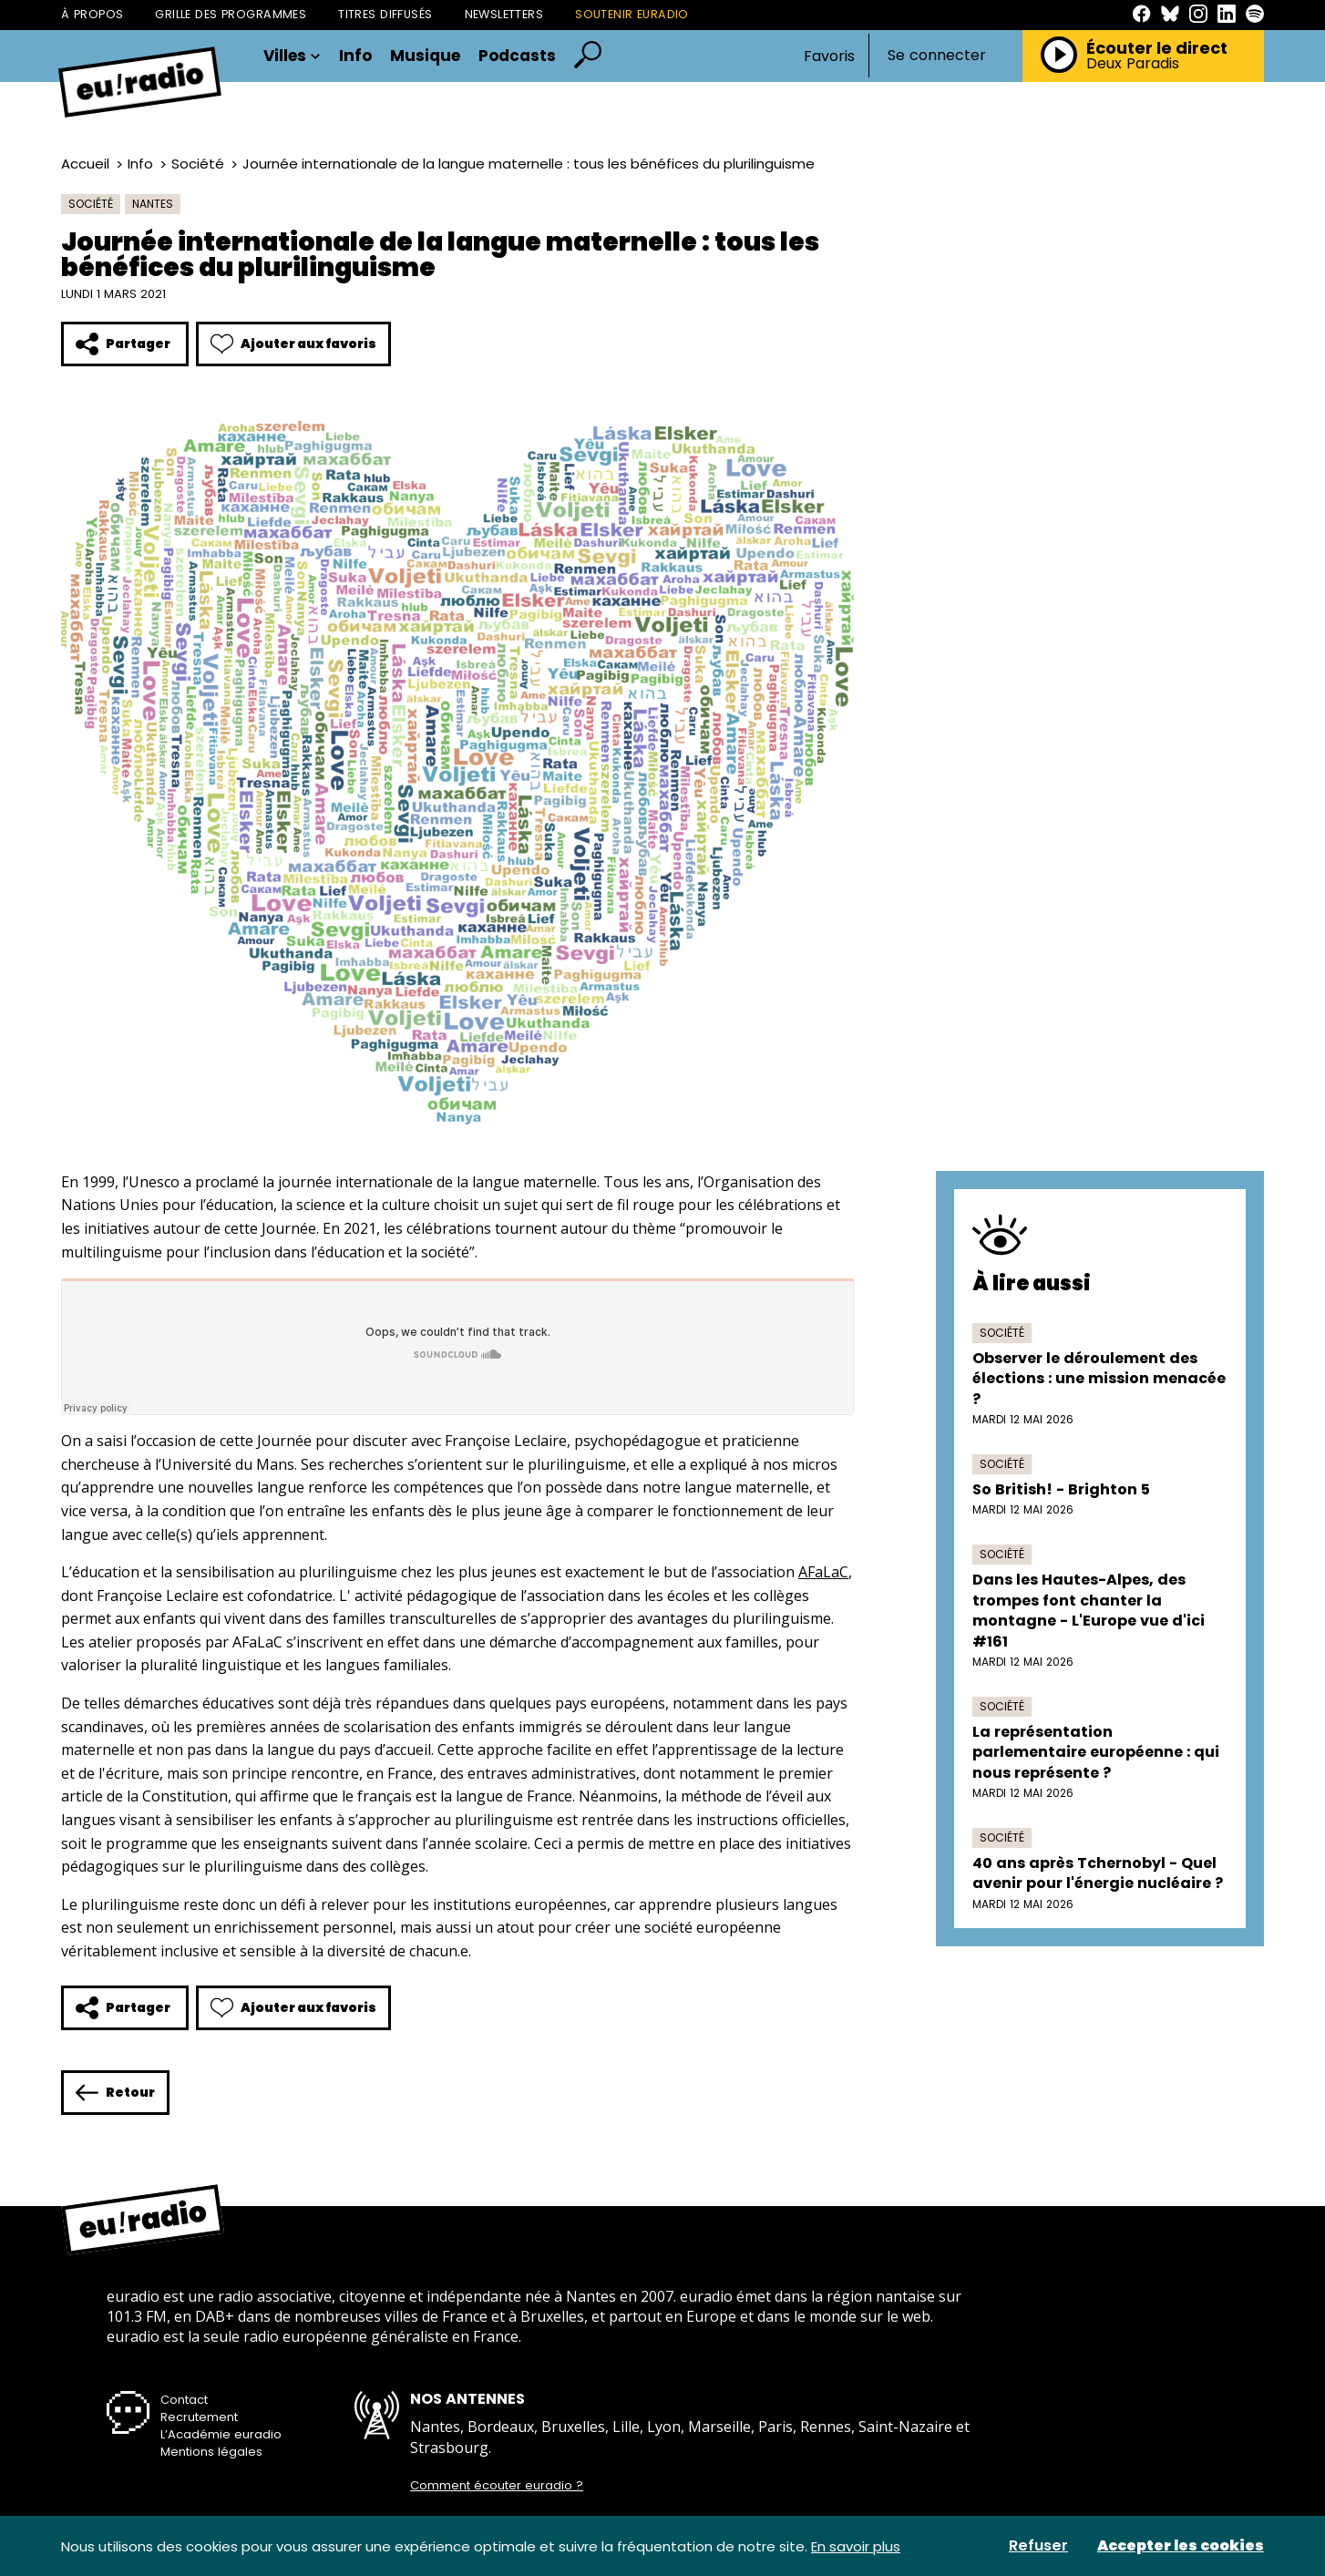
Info (355, 56)
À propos (92, 14)
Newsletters (504, 14)
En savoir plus (855, 2546)
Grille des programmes (230, 14)
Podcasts (517, 56)
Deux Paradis (1132, 63)
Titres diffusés (385, 14)
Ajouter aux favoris (293, 344)
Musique (425, 56)
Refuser (1038, 2546)
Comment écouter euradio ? (496, 2486)
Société (197, 163)
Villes (292, 56)
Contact (184, 2399)
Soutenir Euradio (632, 14)
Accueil (85, 163)
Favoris (829, 56)
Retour (115, 2092)
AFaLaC (823, 1572)
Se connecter (937, 55)
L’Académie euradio (221, 2434)
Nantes (152, 203)
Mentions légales (211, 2451)
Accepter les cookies (1180, 2546)
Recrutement (199, 2417)
